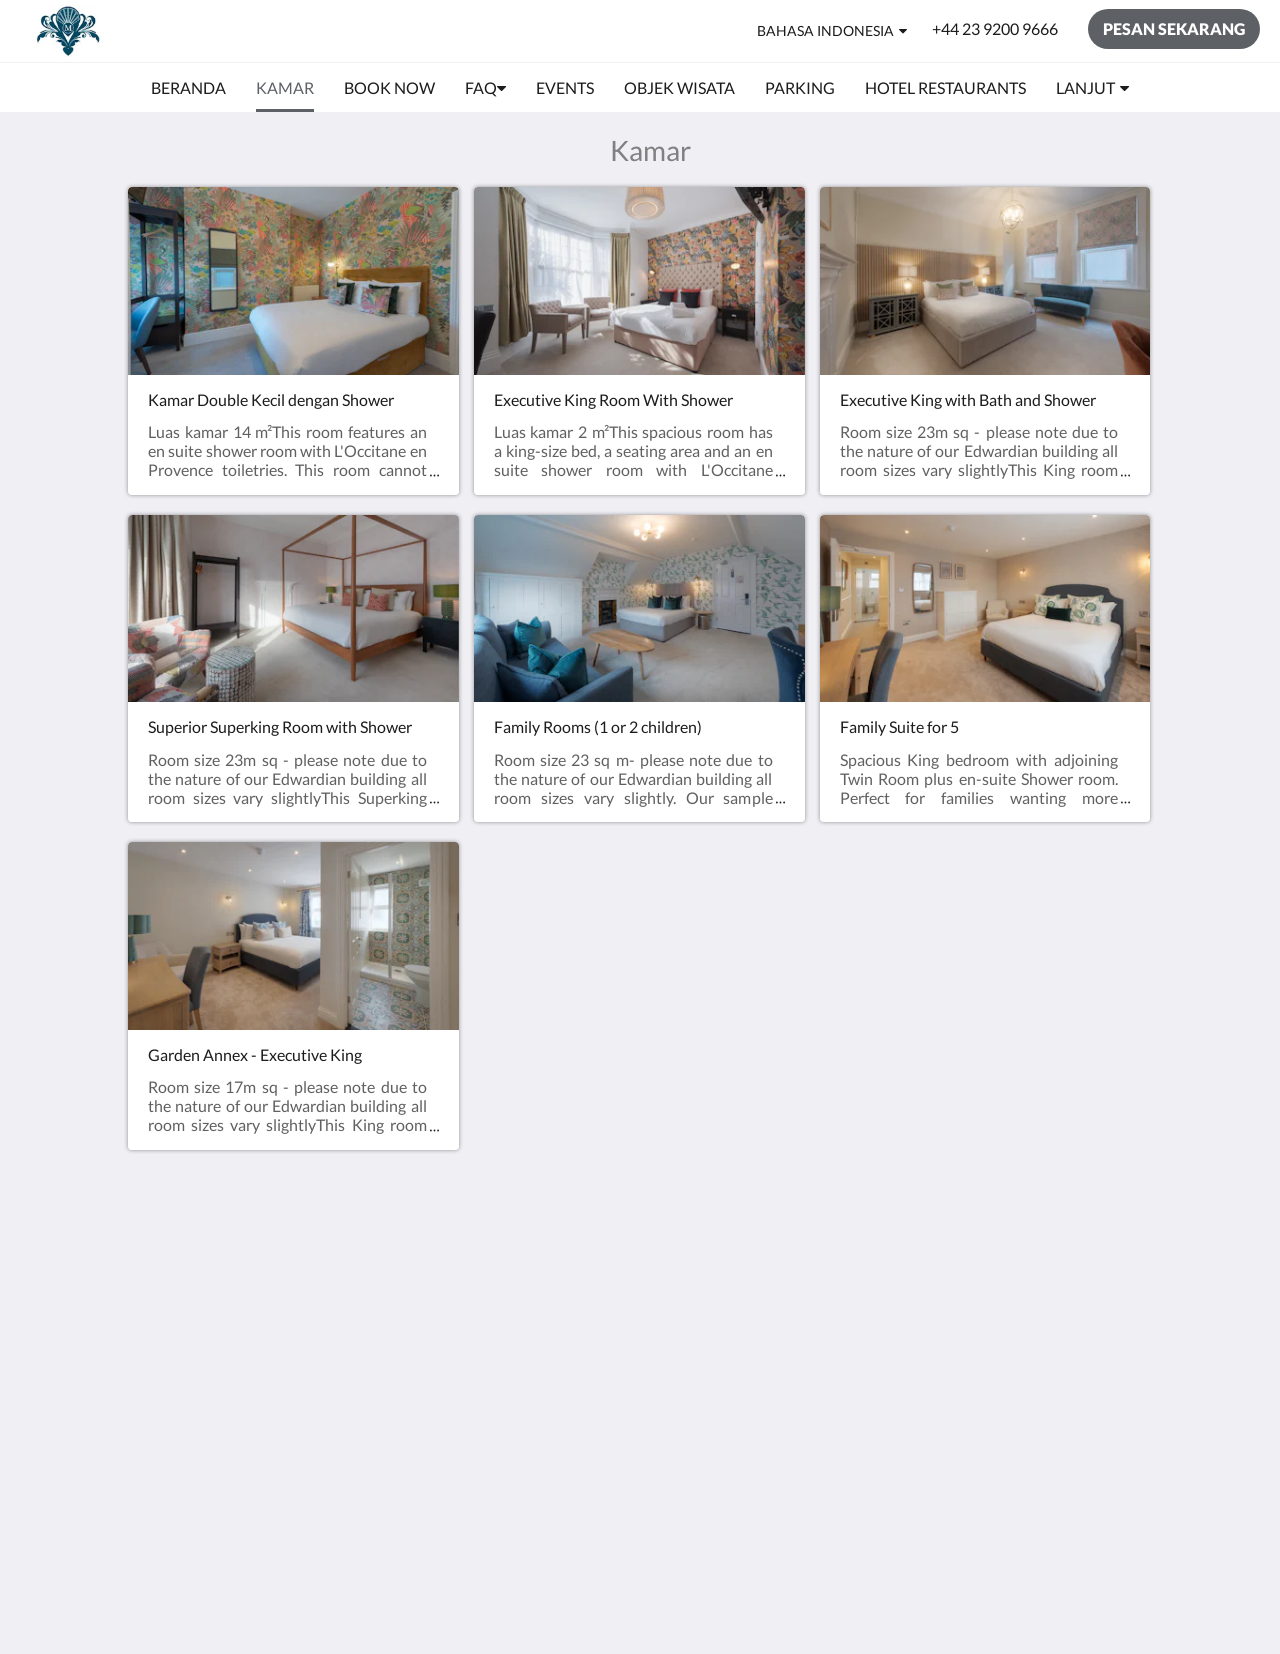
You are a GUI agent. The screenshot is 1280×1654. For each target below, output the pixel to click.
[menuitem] (188, 88)
